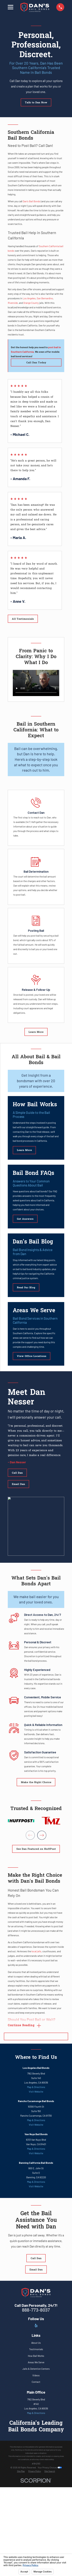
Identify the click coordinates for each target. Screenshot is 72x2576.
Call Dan (17, 1473)
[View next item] (41, 1835)
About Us (36, 2342)
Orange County (31, 302)
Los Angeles (29, 298)
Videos (36, 2375)
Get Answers (25, 1219)
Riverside (13, 302)
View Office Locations (31, 1356)
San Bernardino (45, 298)
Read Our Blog (26, 1288)
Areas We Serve (36, 2362)
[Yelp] (36, 2326)
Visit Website (36, 2091)
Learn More (24, 1150)
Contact (36, 2382)
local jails (36, 1951)
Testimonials (36, 2349)
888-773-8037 (36, 2310)
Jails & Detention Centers (36, 2369)
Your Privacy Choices (50, 2467)
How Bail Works (36, 2355)
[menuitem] (21, 2471)
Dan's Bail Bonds (31, 201)
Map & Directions (36, 2087)
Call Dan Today (36, 363)
